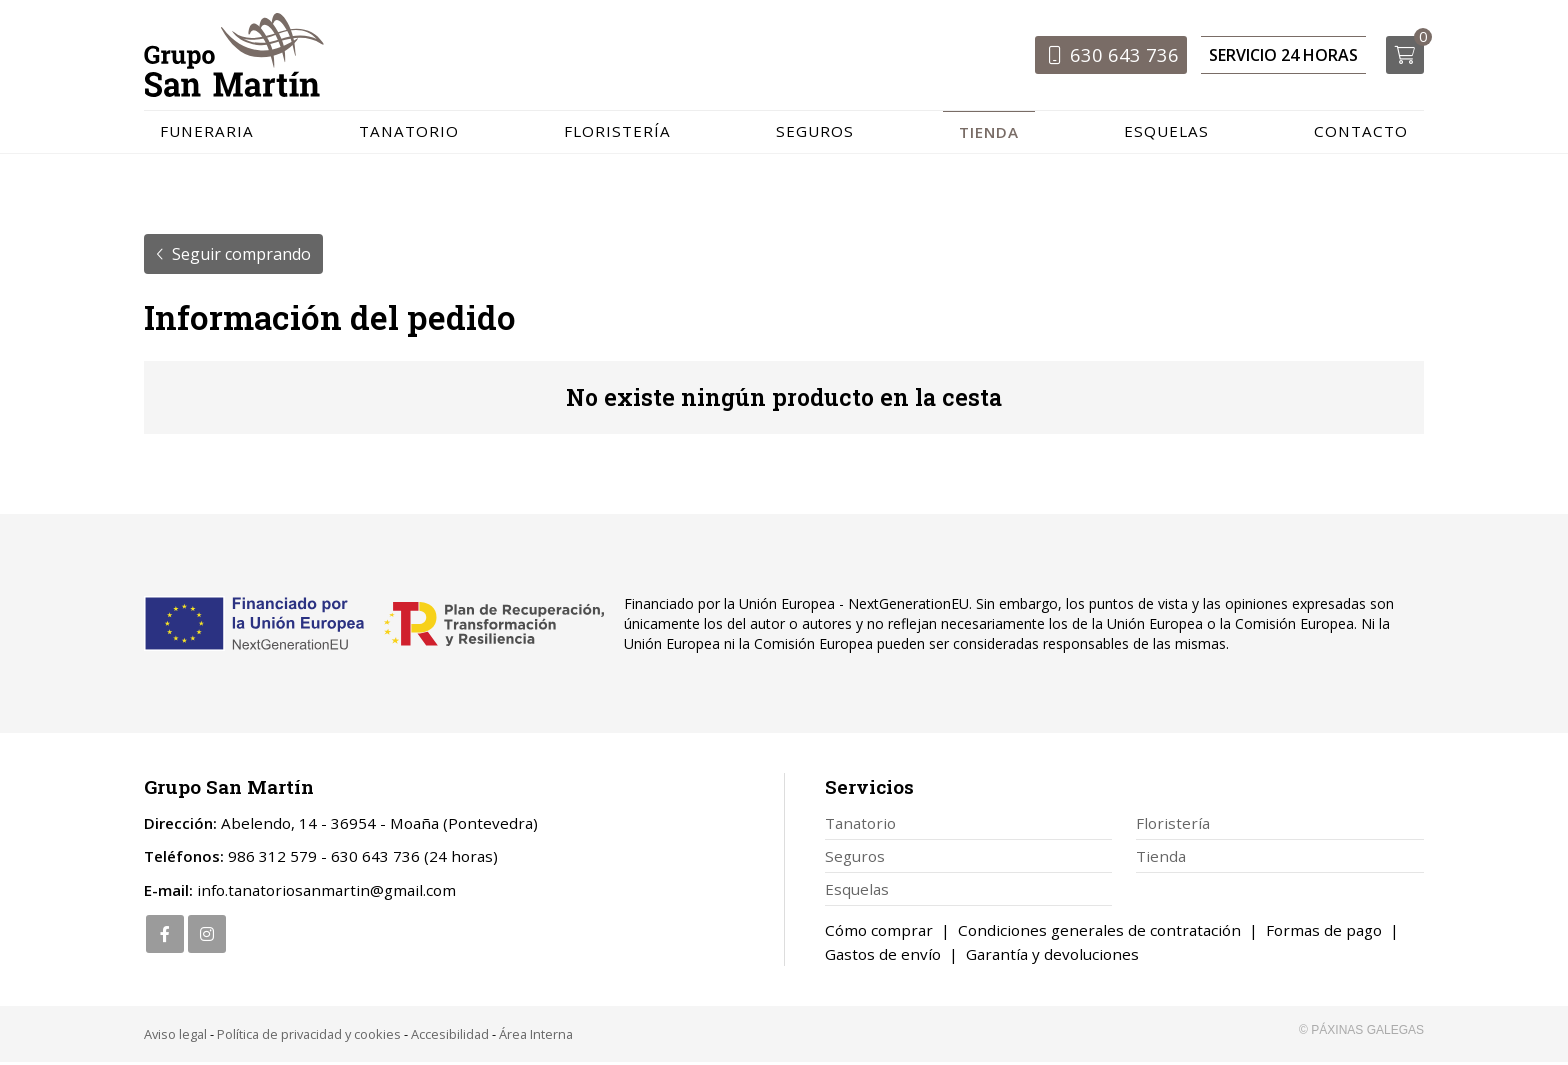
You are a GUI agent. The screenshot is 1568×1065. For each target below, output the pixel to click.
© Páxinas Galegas (1361, 1033)
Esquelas (857, 892)
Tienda (1161, 859)
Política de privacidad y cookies (309, 1037)
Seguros (855, 859)
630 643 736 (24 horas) (414, 860)
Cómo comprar (879, 933)
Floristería (1173, 826)
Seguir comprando (241, 257)
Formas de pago (1324, 933)
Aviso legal (175, 1037)
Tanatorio (860, 826)
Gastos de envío (883, 957)
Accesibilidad (450, 1037)
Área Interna (536, 1037)
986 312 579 (272, 860)
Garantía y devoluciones (1052, 957)
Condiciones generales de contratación (1099, 933)
